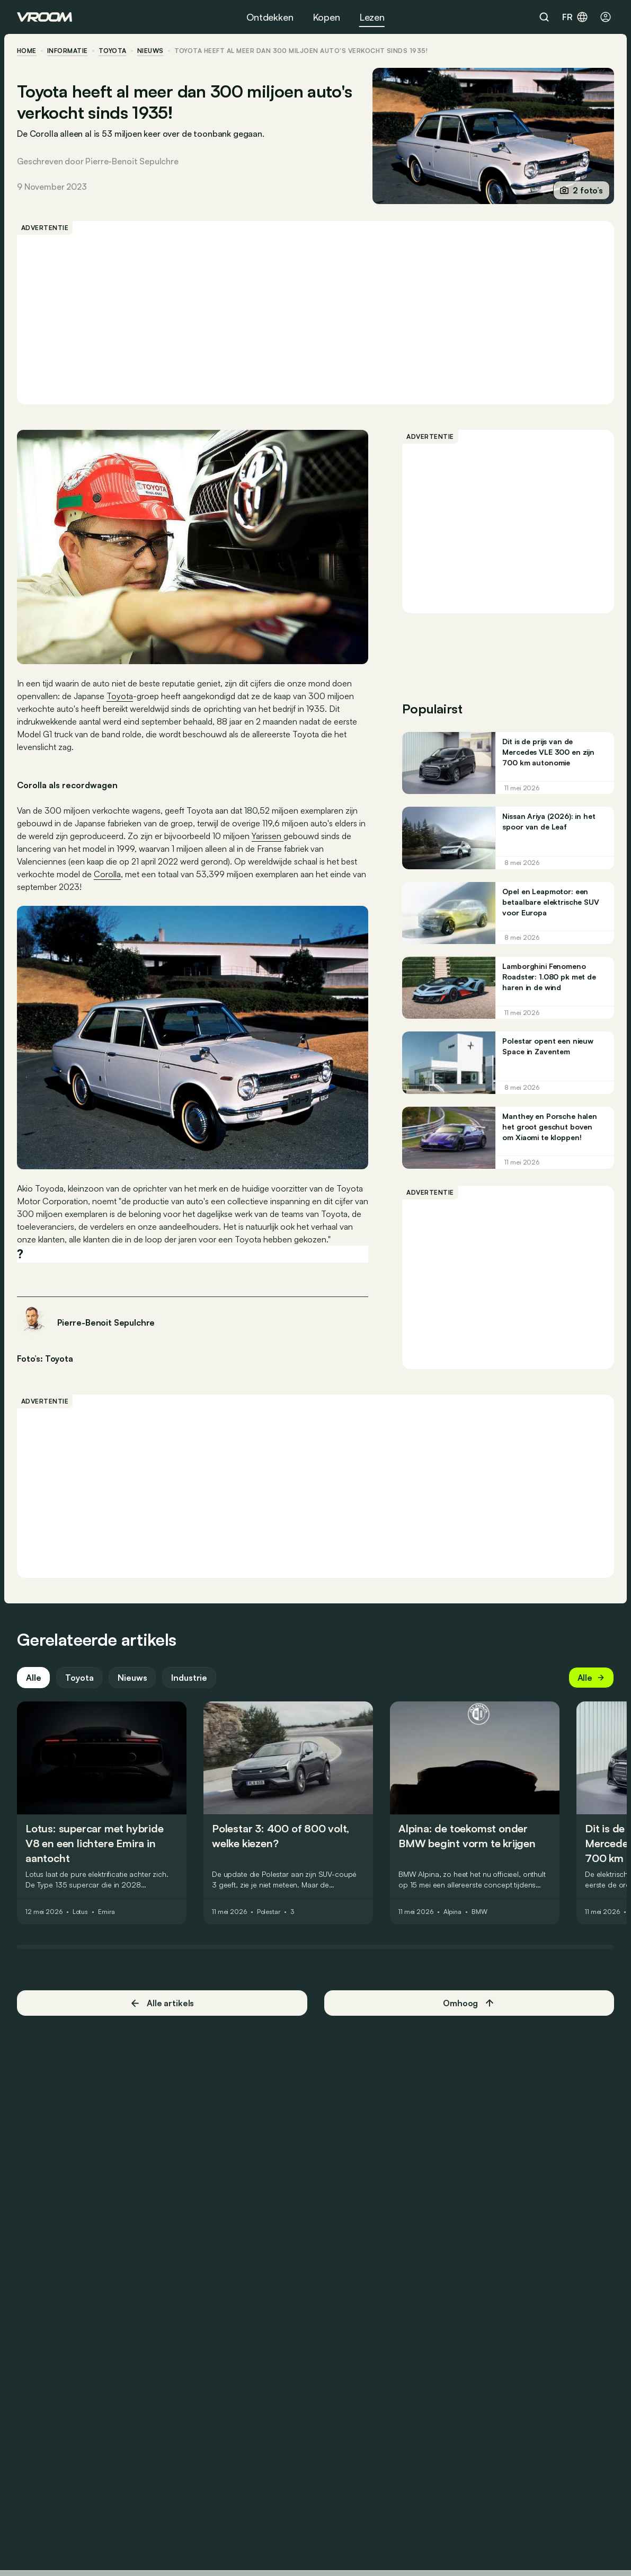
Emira (106, 1912)
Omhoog (469, 2003)
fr (575, 17)
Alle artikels (162, 2003)
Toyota (113, 51)
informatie (67, 51)
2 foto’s (581, 190)
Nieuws (132, 1677)
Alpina (452, 1912)
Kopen (326, 17)
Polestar (268, 1912)
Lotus (80, 1912)
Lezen (372, 17)
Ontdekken (269, 17)
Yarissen (267, 836)
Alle (33, 1677)
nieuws (150, 51)
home (27, 51)
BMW (479, 1912)
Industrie (189, 1677)
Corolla (107, 874)
